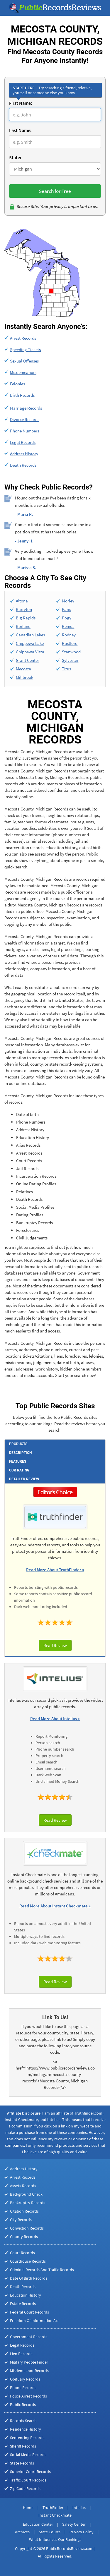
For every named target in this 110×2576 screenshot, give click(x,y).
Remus (68, 626)
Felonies (17, 384)
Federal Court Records (29, 2312)
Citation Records (24, 2211)
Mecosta (23, 669)
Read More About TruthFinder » (55, 1569)
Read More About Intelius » (55, 1718)
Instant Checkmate (55, 2515)
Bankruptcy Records (27, 2202)
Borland (23, 626)
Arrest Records (23, 338)
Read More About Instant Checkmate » (55, 1906)
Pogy (66, 618)
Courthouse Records (28, 2261)
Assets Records (23, 2185)
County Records (24, 2236)
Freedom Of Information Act (34, 2320)
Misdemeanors (23, 372)
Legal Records (22, 442)
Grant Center (27, 660)
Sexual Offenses (24, 361)
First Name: (20, 103)
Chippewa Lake (30, 643)
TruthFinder (53, 2507)
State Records (22, 2463)
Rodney (69, 635)
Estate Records (23, 2303)
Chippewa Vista (30, 652)
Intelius (79, 2507)
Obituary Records (25, 2379)
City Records (21, 2219)
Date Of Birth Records (28, 2278)
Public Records (23, 2404)
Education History (25, 2295)
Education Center (38, 2524)
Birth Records (22, 395)
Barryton (24, 609)
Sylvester (70, 660)
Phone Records (23, 2387)
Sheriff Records (23, 2446)
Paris (66, 609)
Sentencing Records (27, 2437)
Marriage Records (26, 408)
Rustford (69, 643)
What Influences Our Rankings (55, 2539)
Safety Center (74, 2524)
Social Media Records (28, 2454)
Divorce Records (24, 419)
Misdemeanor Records (29, 2370)
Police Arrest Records (28, 2396)
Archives (22, 2531)
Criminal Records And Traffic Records (42, 2269)
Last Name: (20, 130)
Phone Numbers (24, 431)
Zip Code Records (25, 2488)
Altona (22, 601)
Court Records (22, 2252)
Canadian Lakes (30, 635)
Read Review (55, 1645)
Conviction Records (27, 2228)
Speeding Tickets (25, 349)
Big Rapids (25, 618)
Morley (68, 601)
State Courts (49, 2531)
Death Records (23, 465)
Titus (66, 669)
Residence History (25, 2429)
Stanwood (71, 652)
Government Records (28, 2336)
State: (15, 157)
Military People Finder (29, 2362)
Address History (24, 453)
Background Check (26, 2194)
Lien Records (21, 2353)
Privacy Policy (82, 2531)
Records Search (23, 2420)
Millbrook (24, 677)
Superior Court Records (30, 2471)
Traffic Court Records (28, 2480)
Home (28, 2507)
